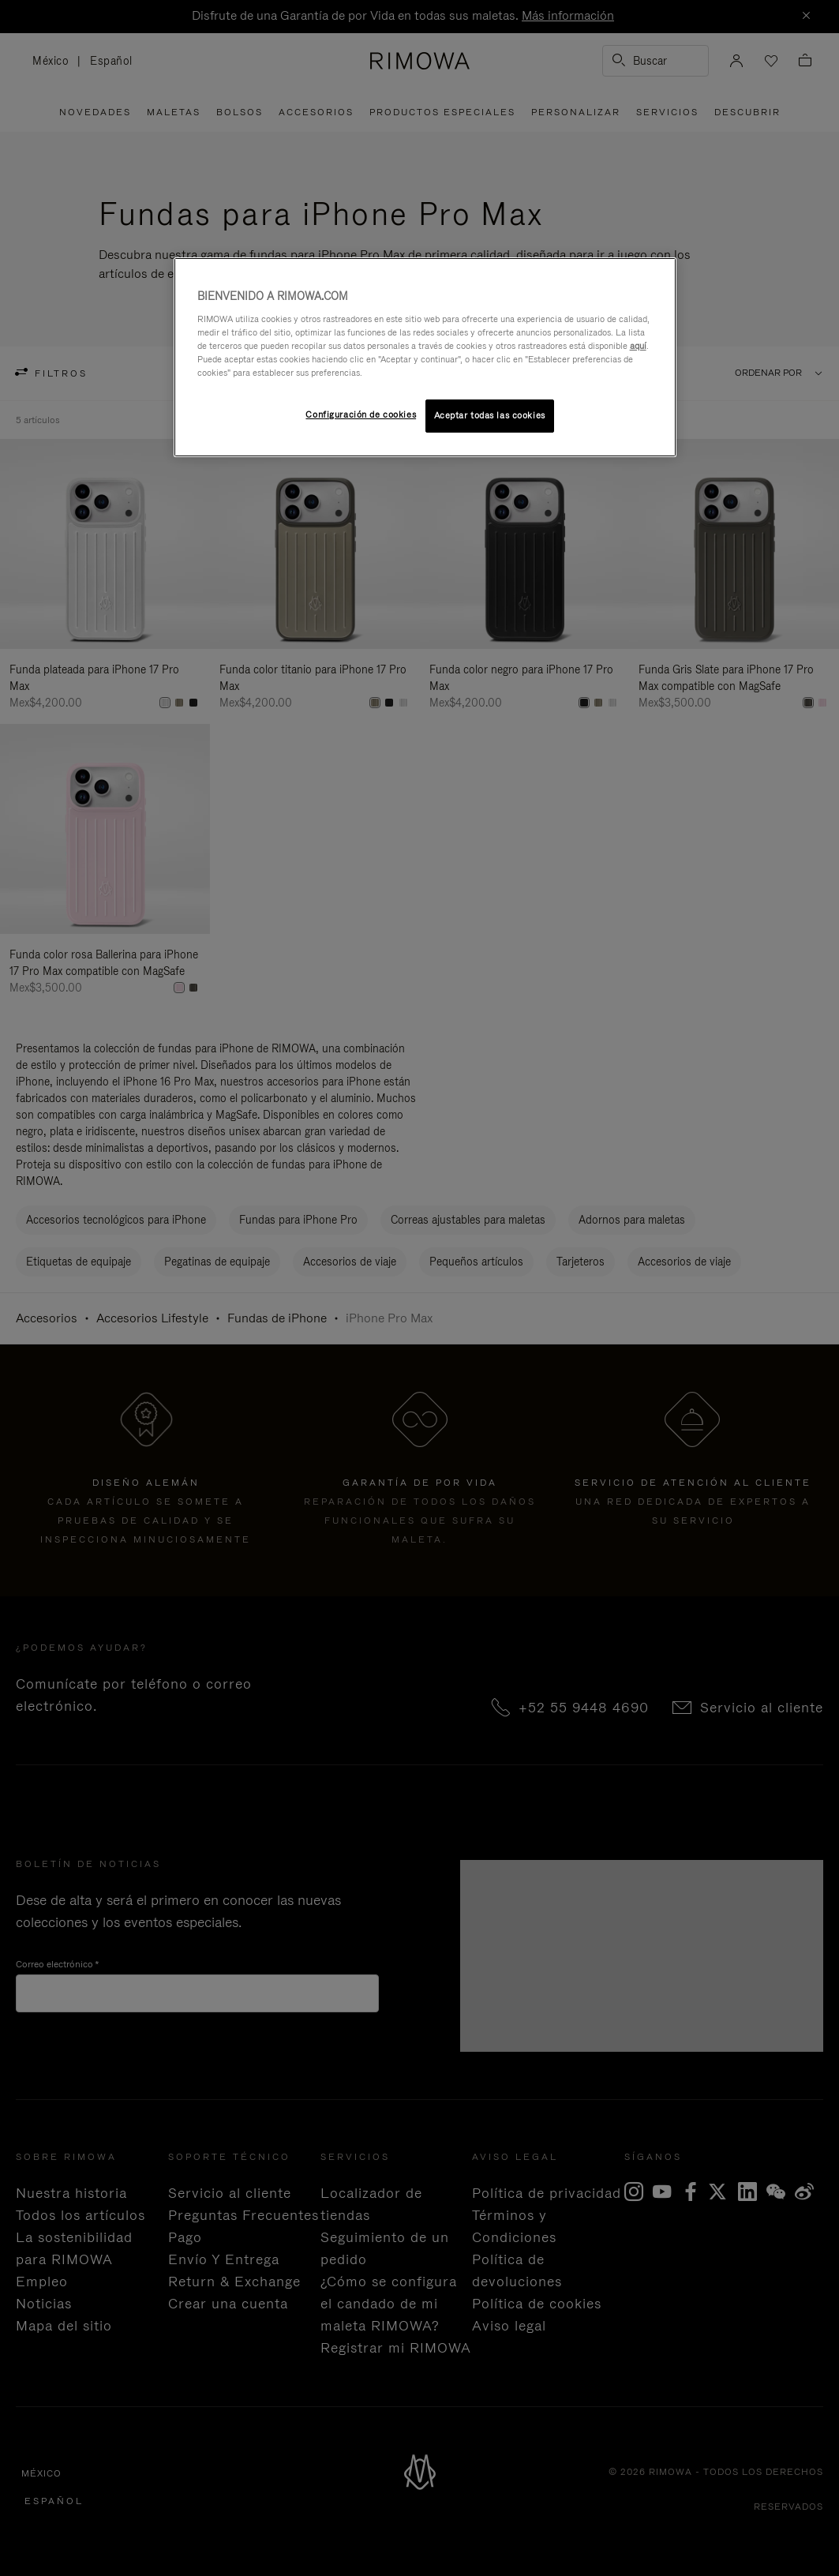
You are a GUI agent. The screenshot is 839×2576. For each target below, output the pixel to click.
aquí (638, 345)
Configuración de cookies (360, 414)
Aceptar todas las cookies (489, 415)
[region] (425, 357)
